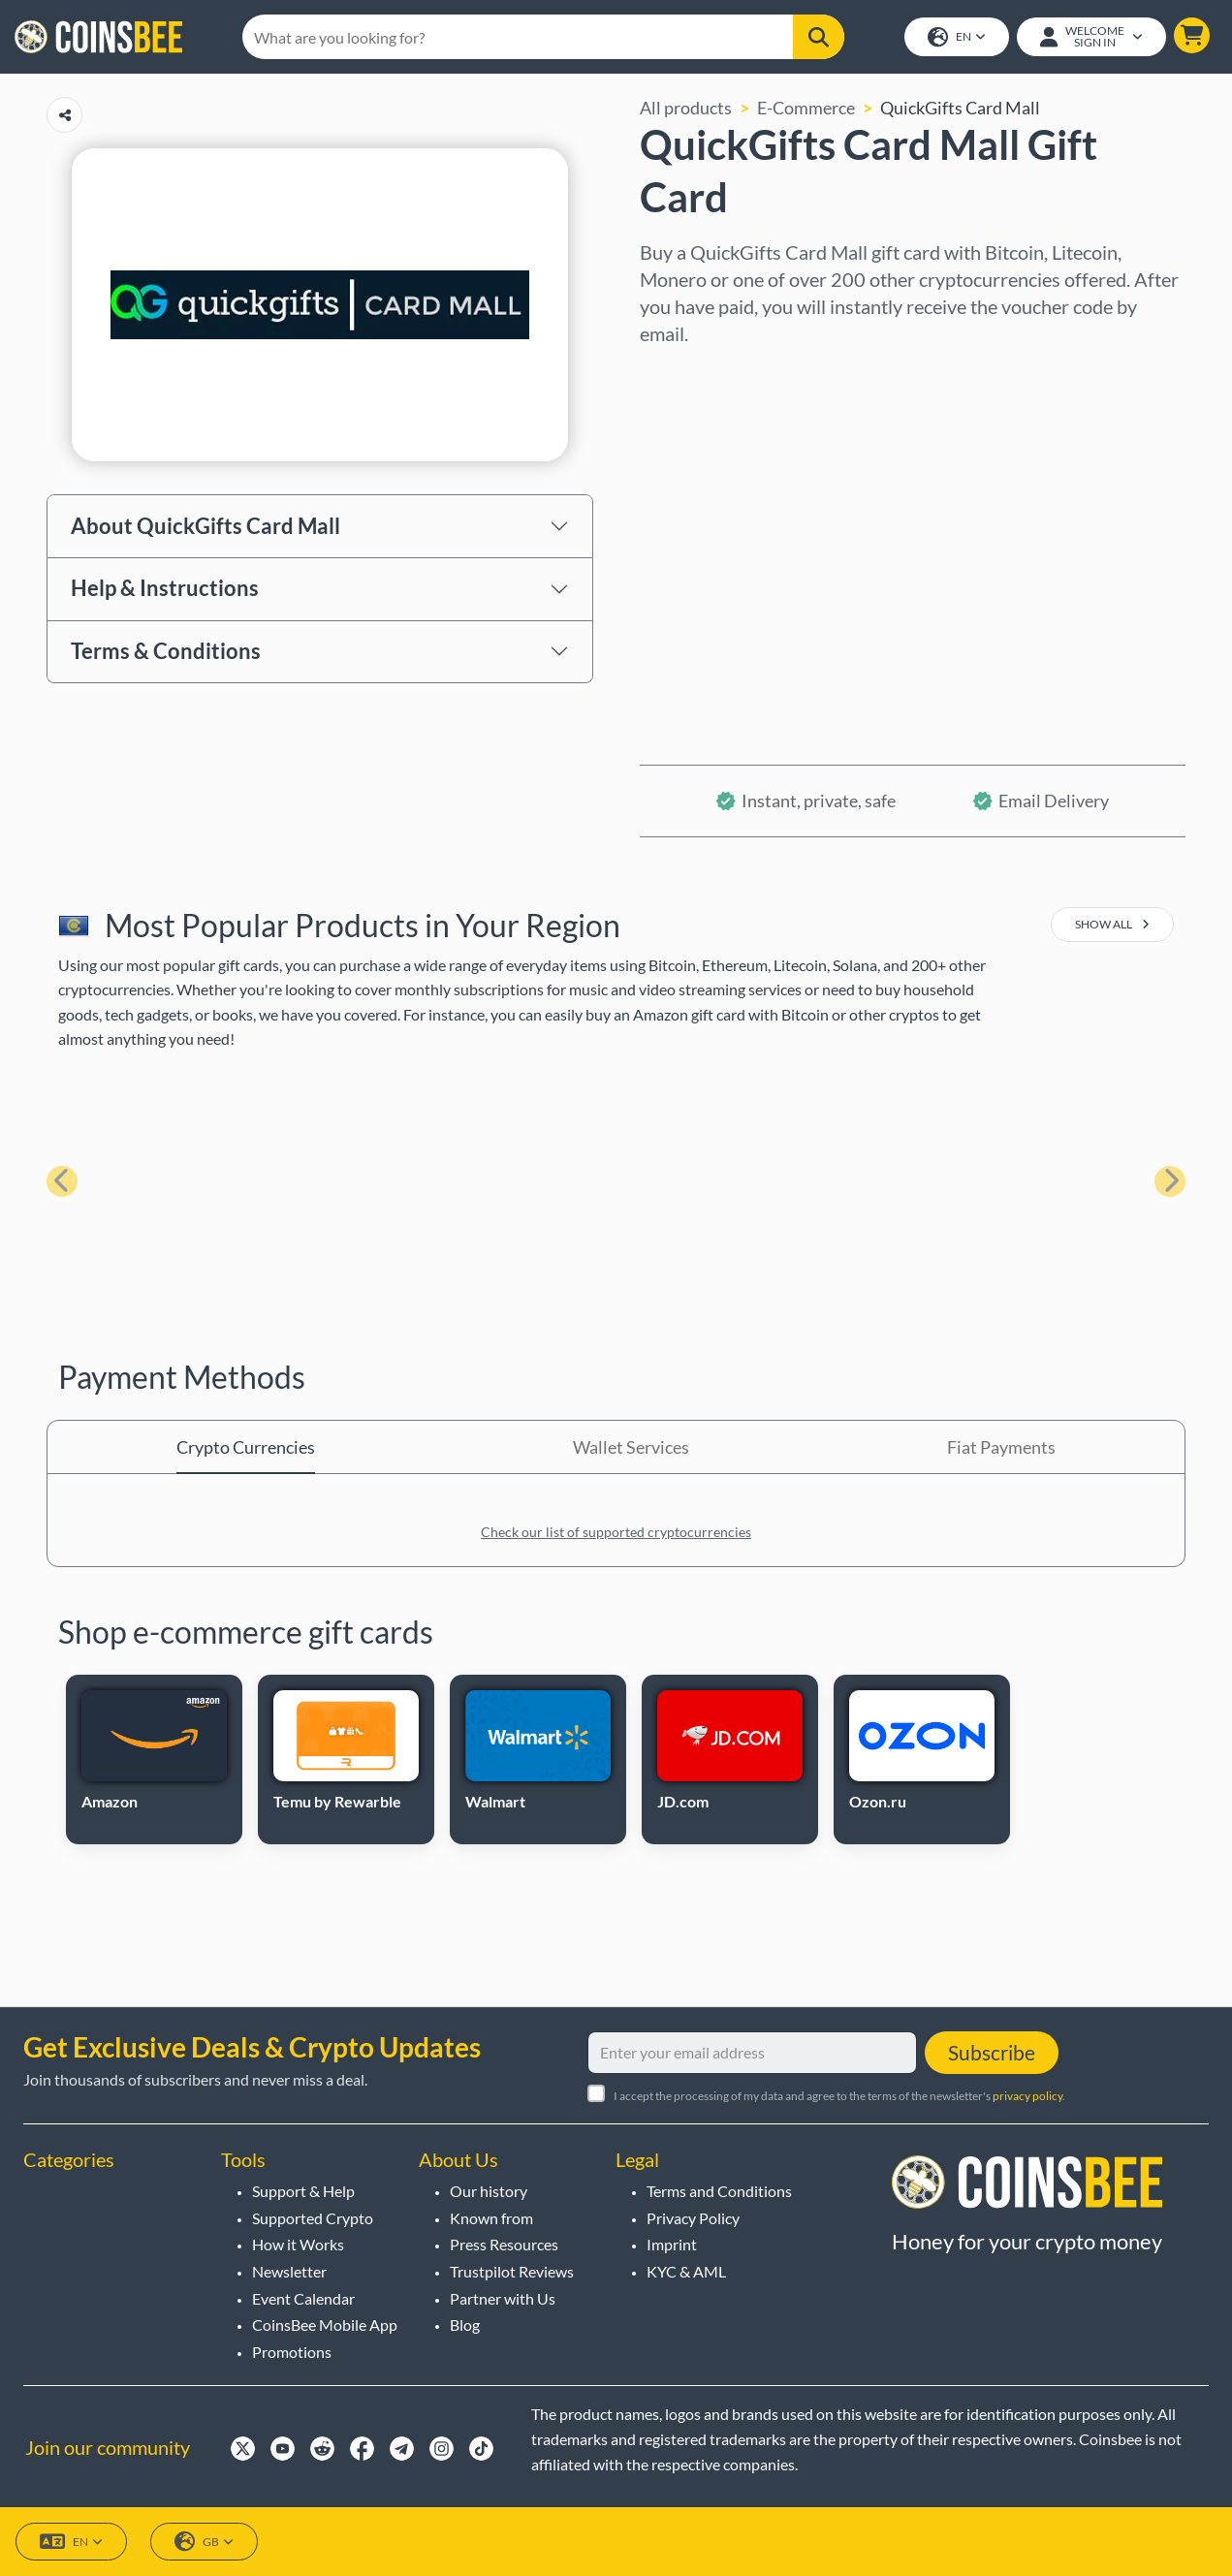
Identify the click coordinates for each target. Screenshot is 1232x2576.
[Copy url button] (64, 117)
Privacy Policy (693, 2218)
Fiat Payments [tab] (1001, 1449)
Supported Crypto (312, 2218)
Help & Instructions (165, 590)
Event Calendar (303, 2298)
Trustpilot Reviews (512, 2271)
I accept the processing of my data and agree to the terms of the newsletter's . (839, 2096)
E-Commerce (806, 109)
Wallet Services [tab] (631, 1449)
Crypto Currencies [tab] (245, 1449)
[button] (1191, 36)
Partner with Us (502, 2298)
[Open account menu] (1090, 37)
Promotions (292, 2351)
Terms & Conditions (166, 653)
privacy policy (1027, 2096)
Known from (491, 2218)
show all (1112, 926)
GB (204, 2541)
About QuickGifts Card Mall (205, 527)
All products (686, 109)
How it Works (298, 2244)
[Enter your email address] (752, 2052)
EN (956, 38)
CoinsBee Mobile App (324, 2324)
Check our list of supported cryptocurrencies (616, 1533)
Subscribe (991, 2052)
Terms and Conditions (719, 2191)
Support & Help (303, 2191)
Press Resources (504, 2244)
